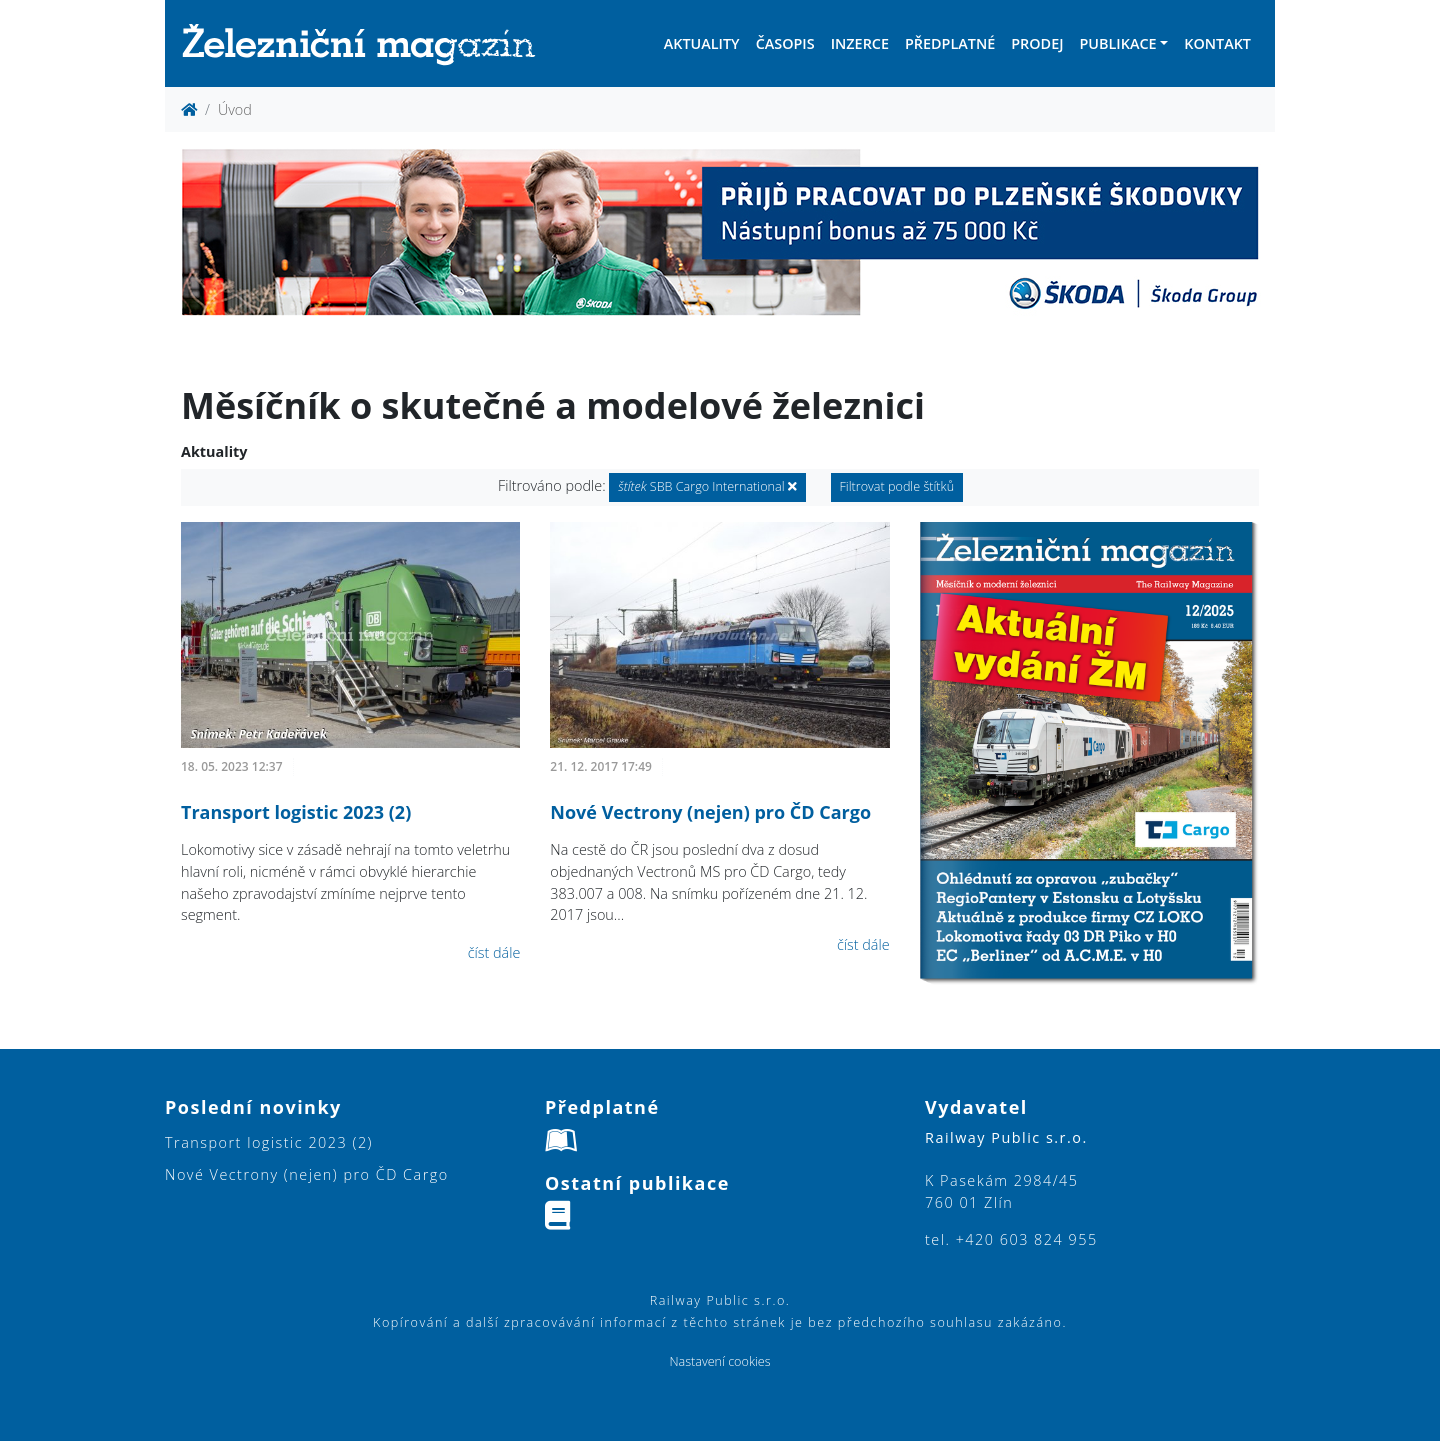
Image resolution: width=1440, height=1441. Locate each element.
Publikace (1117, 43)
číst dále (494, 952)
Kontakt (1217, 43)
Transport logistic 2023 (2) (296, 812)
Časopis (785, 43)
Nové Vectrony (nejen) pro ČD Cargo (710, 812)
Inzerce (860, 43)
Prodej (1037, 43)
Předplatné (950, 43)
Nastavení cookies (719, 1361)
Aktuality (702, 43)
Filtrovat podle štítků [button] (897, 486)
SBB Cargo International (707, 486)
